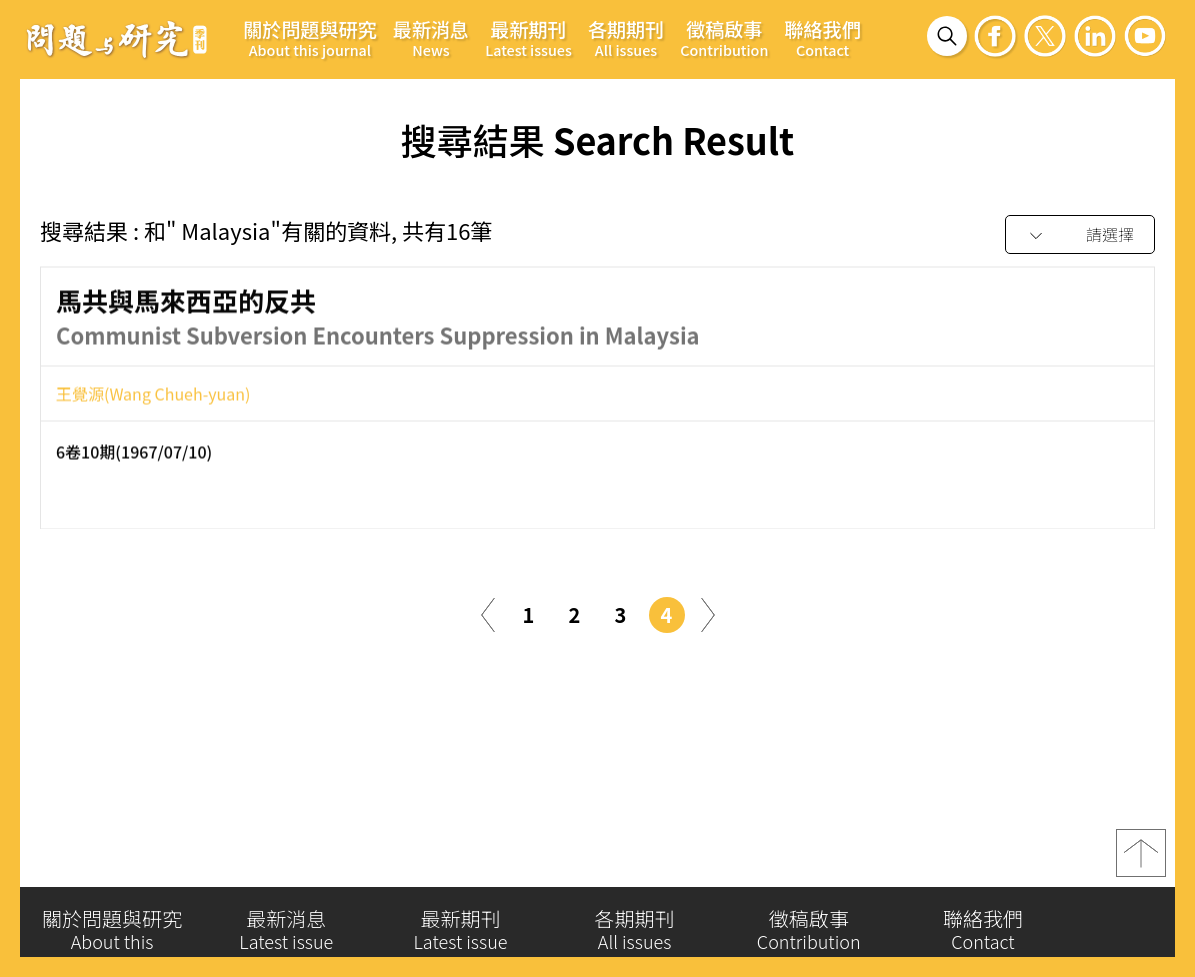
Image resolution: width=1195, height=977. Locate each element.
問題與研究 (117, 39)
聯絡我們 (822, 37)
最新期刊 (528, 37)
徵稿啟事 (724, 37)
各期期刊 (626, 37)
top (1141, 853)
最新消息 (431, 37)
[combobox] (1080, 235)
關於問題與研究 (310, 37)
